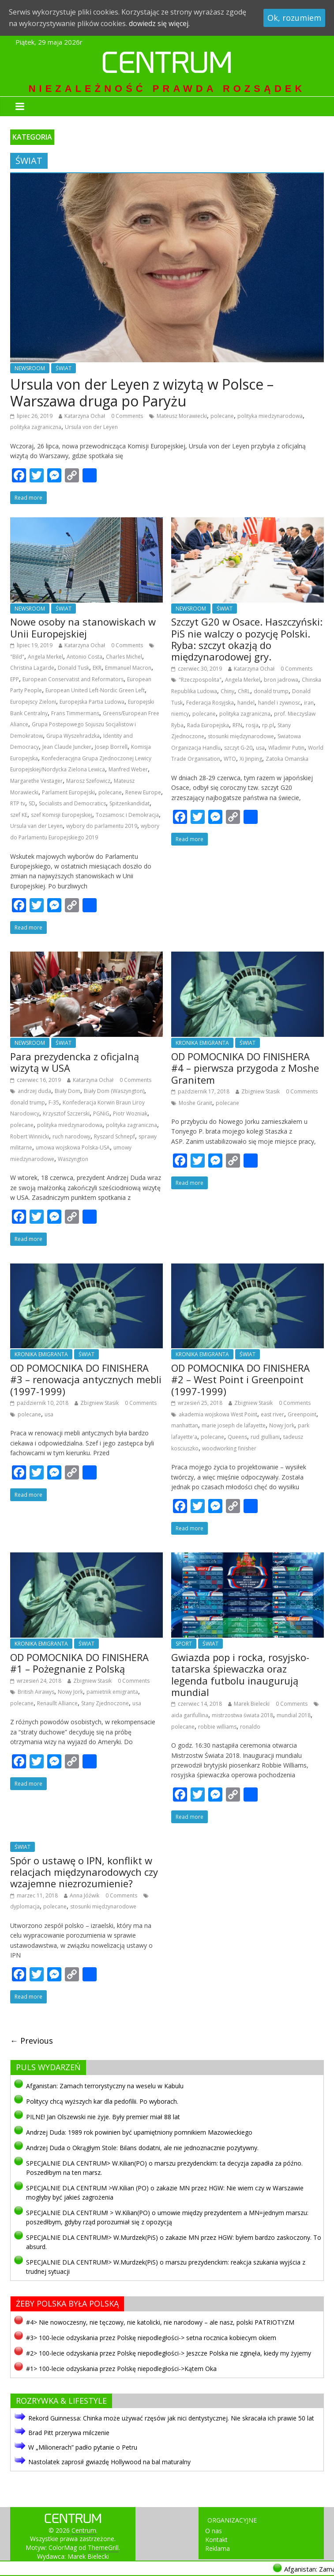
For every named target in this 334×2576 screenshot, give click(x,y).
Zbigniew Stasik (260, 1091)
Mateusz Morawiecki (182, 416)
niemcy (180, 713)
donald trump (271, 691)
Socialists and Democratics (72, 803)
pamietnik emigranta (112, 1692)
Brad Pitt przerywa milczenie (68, 2432)
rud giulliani (265, 1437)
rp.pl (268, 725)
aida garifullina (189, 1715)
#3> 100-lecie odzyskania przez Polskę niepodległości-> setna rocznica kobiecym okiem (151, 2337)
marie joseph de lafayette (234, 1425)
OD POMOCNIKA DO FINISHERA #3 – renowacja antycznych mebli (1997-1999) (85, 1379)
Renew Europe (143, 792)
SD (32, 803)
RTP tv (17, 803)
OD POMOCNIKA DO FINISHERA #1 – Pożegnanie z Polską (79, 1662)
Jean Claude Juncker (66, 747)
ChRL (244, 691)
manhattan (184, 1425)
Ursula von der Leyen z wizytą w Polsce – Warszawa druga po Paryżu (142, 392)
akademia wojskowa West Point (218, 1414)
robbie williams (217, 1726)
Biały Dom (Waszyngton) (114, 1091)
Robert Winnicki (29, 1136)
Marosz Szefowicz (88, 781)
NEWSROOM (30, 368)
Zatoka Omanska (287, 759)
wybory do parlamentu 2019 (101, 826)
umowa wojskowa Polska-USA (73, 1147)
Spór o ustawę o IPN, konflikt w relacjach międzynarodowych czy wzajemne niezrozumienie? (84, 1872)
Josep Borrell (111, 747)
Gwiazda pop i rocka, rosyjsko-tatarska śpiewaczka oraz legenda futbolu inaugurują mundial (240, 1674)
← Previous (31, 2040)
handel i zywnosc (279, 702)
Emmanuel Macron (128, 668)
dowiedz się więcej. (159, 23)
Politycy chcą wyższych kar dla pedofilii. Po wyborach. (102, 2101)
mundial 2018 (294, 1715)
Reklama (217, 2548)
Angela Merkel (45, 656)
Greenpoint (302, 1414)
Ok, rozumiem (294, 17)
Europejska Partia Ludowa (92, 702)
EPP (14, 679)
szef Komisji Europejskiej (61, 815)
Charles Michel (124, 656)
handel (246, 702)
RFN (237, 725)
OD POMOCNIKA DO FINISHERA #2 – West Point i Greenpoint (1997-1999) (240, 1379)
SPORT (184, 1643)
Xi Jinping (251, 759)
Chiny (227, 691)
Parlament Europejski (68, 792)
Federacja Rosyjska (210, 702)
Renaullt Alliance (57, 1703)
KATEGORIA (32, 137)
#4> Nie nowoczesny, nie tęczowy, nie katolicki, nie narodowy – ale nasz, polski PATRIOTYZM (160, 2322)
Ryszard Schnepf (114, 1136)
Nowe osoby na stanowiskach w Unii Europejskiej (83, 627)
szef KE (18, 815)
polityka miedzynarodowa (270, 416)
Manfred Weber (128, 769)
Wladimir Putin (286, 747)
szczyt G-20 (238, 747)
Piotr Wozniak (130, 1113)
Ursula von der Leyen (91, 427)
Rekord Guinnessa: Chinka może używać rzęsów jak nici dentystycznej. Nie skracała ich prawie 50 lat (171, 2418)
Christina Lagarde (32, 668)
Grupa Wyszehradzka (73, 736)
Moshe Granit (195, 1103)
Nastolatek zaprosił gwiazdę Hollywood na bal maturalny (109, 2462)
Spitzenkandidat (129, 803)
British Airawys (36, 1692)
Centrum (167, 66)
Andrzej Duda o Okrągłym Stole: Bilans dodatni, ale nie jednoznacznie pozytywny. (142, 2148)
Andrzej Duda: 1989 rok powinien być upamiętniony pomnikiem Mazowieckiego (139, 2132)
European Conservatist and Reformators (73, 679)
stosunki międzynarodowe (241, 736)
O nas (213, 2531)
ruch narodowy (71, 1136)
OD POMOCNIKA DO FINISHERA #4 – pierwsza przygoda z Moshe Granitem (245, 1068)
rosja (252, 725)
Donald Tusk (73, 668)
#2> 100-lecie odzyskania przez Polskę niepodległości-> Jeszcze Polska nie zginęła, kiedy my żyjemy (168, 2353)
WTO (230, 759)
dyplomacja (25, 1906)
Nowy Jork (281, 1425)
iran (309, 702)
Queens (237, 1437)
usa (260, 747)
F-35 (54, 1102)
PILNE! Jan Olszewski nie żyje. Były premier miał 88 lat (103, 2117)
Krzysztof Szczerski (66, 1113)
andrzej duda (34, 1091)
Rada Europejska (208, 725)
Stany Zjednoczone (105, 1703)
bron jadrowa (281, 679)
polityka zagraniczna (35, 427)
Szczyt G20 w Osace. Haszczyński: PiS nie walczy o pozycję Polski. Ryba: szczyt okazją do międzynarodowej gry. (247, 639)
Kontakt (216, 2539)
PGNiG (101, 1113)
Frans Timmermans (75, 713)
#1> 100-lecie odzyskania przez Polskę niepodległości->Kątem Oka (121, 2368)
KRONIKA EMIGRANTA (202, 1043)
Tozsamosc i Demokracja (127, 815)
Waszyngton (73, 1159)
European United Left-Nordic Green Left (95, 690)
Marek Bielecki (252, 1703)
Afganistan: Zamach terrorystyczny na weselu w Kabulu (105, 2086)
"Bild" (17, 656)
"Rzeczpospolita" (200, 679)
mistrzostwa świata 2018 (242, 1715)
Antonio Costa (84, 656)
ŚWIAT (63, 368)
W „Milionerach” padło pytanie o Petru (82, 2447)
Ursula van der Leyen (36, 826)
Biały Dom (67, 1091)
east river (272, 1414)
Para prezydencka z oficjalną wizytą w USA (74, 1062)
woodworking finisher (229, 1448)
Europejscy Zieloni (33, 702)
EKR (97, 668)
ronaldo (250, 1726)
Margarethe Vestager (36, 781)
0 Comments (127, 416)
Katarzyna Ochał (84, 416)
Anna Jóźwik (84, 1895)
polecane (222, 416)
